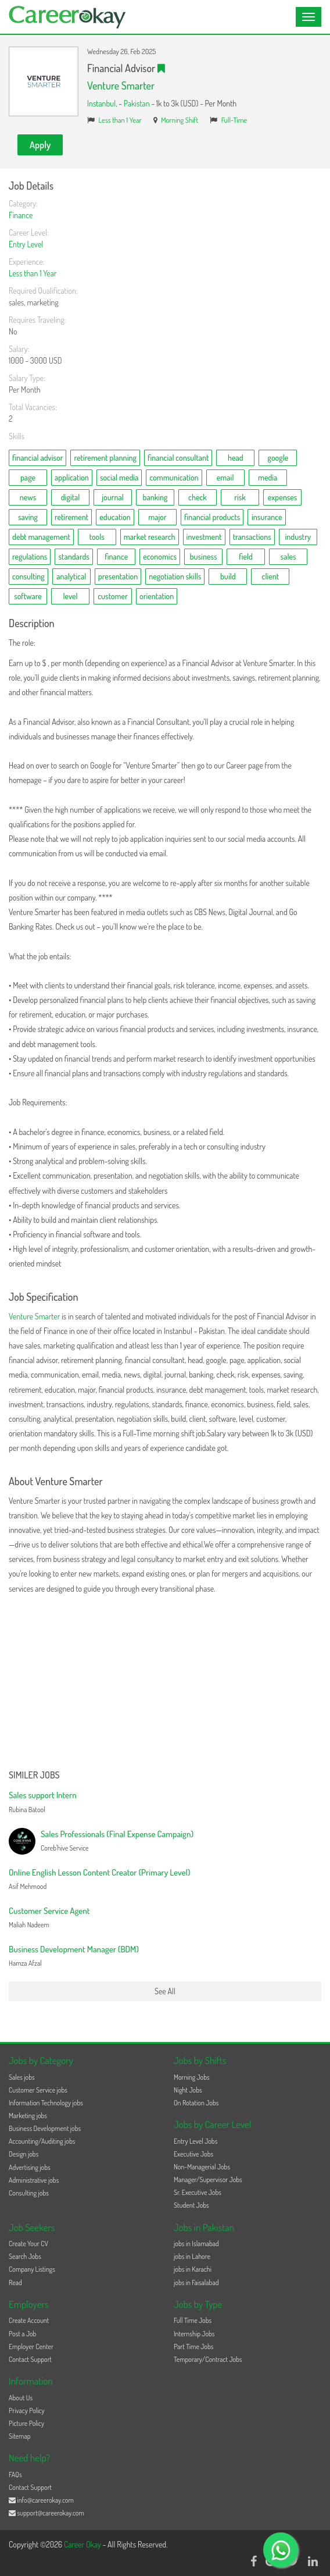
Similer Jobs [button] (34, 1775)
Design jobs (23, 2154)
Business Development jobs (45, 2128)
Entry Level (26, 244)
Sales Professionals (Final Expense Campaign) (117, 1834)
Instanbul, (103, 103)
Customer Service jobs (38, 2090)
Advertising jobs (30, 2167)
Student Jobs (191, 2205)
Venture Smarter (121, 85)
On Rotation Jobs (196, 2102)
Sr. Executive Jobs (197, 2192)
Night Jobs (188, 2090)
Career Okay (83, 2544)
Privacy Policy (27, 2410)
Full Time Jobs (192, 2320)
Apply (40, 145)
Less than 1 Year (120, 119)
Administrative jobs (34, 2180)
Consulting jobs (29, 2193)
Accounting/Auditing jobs (42, 2141)
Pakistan (137, 103)
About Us (21, 2397)
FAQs (15, 2474)
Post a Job (22, 2333)
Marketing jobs (28, 2115)
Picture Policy (26, 2423)
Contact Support (30, 2359)
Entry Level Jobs (195, 2141)
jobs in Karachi (192, 2269)
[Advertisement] (165, 1683)
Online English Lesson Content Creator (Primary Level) (99, 1872)
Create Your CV (28, 2243)
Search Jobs (25, 2256)
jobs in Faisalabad (196, 2282)
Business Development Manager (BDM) (74, 1949)
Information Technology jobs (46, 2102)
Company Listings (32, 2269)
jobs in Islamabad (196, 2243)
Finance (21, 215)
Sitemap (20, 2436)
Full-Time (234, 119)
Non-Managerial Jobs (202, 2166)
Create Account (29, 2320)
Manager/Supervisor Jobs (208, 2179)
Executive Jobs (193, 2154)
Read (15, 2282)
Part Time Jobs (193, 2346)
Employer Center (31, 2346)
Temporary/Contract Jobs (208, 2359)
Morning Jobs (192, 2077)
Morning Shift (179, 119)
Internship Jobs (194, 2333)
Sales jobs (22, 2077)
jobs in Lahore (192, 2256)
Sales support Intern (43, 1795)
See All (165, 1991)
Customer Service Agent (49, 1910)
